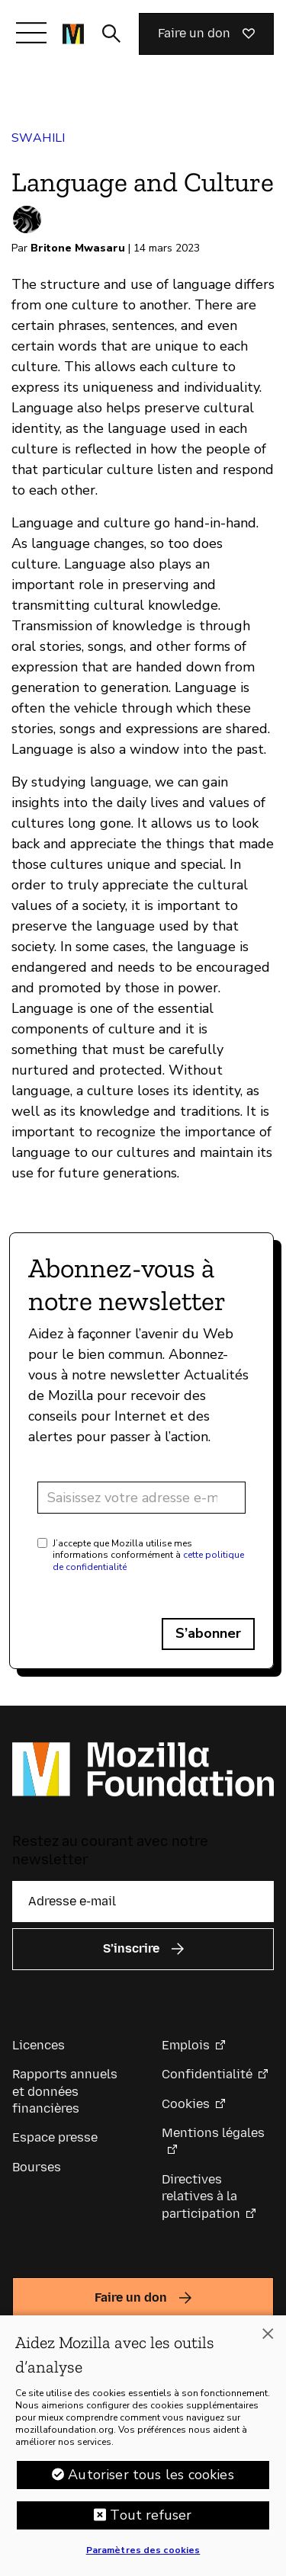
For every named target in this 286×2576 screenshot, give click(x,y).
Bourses (36, 2167)
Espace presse (55, 2137)
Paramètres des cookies (143, 2550)
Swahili (38, 138)
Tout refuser (150, 2515)
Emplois (186, 2045)
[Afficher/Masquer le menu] (31, 33)
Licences (38, 2045)
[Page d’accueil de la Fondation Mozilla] (73, 34)
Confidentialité (207, 2074)
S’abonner (208, 1633)
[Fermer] (267, 2333)
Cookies (186, 2104)
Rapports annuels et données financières (64, 2091)
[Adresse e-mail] (141, 1498)
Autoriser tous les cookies (151, 2474)
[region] (143, 2445)
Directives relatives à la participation (201, 2196)
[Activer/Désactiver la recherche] (111, 33)
